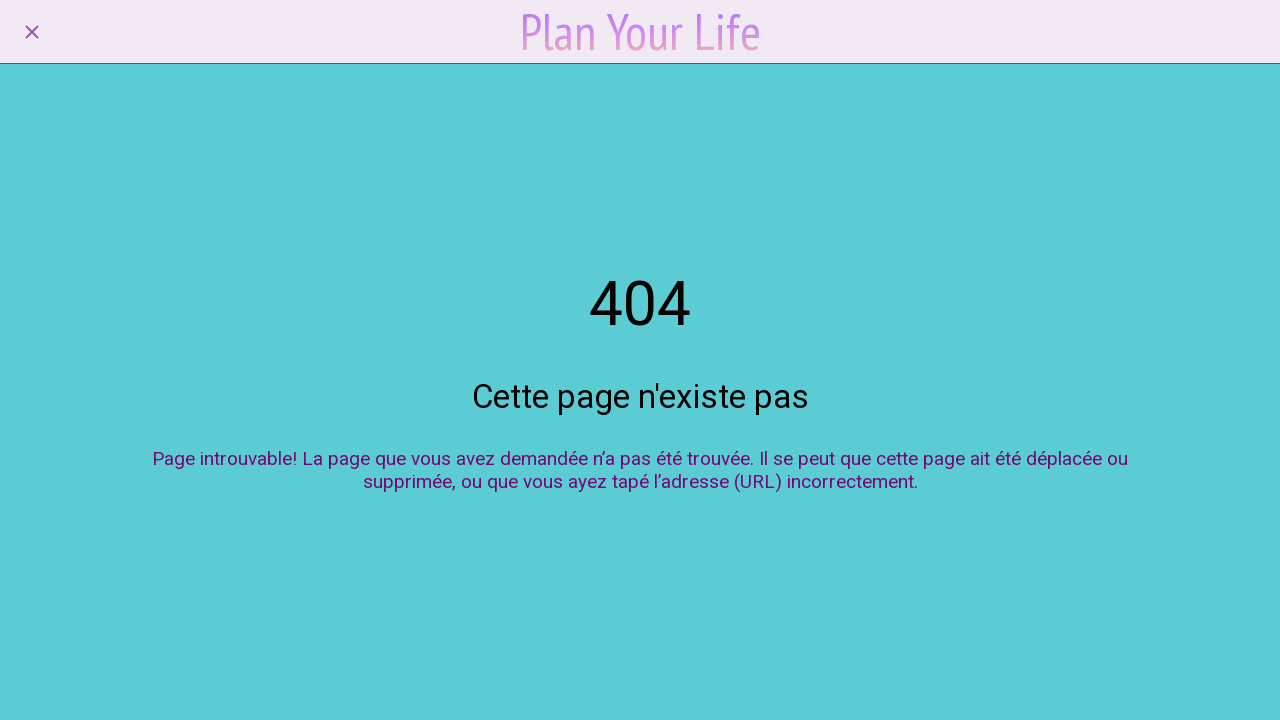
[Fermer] (32, 32)
